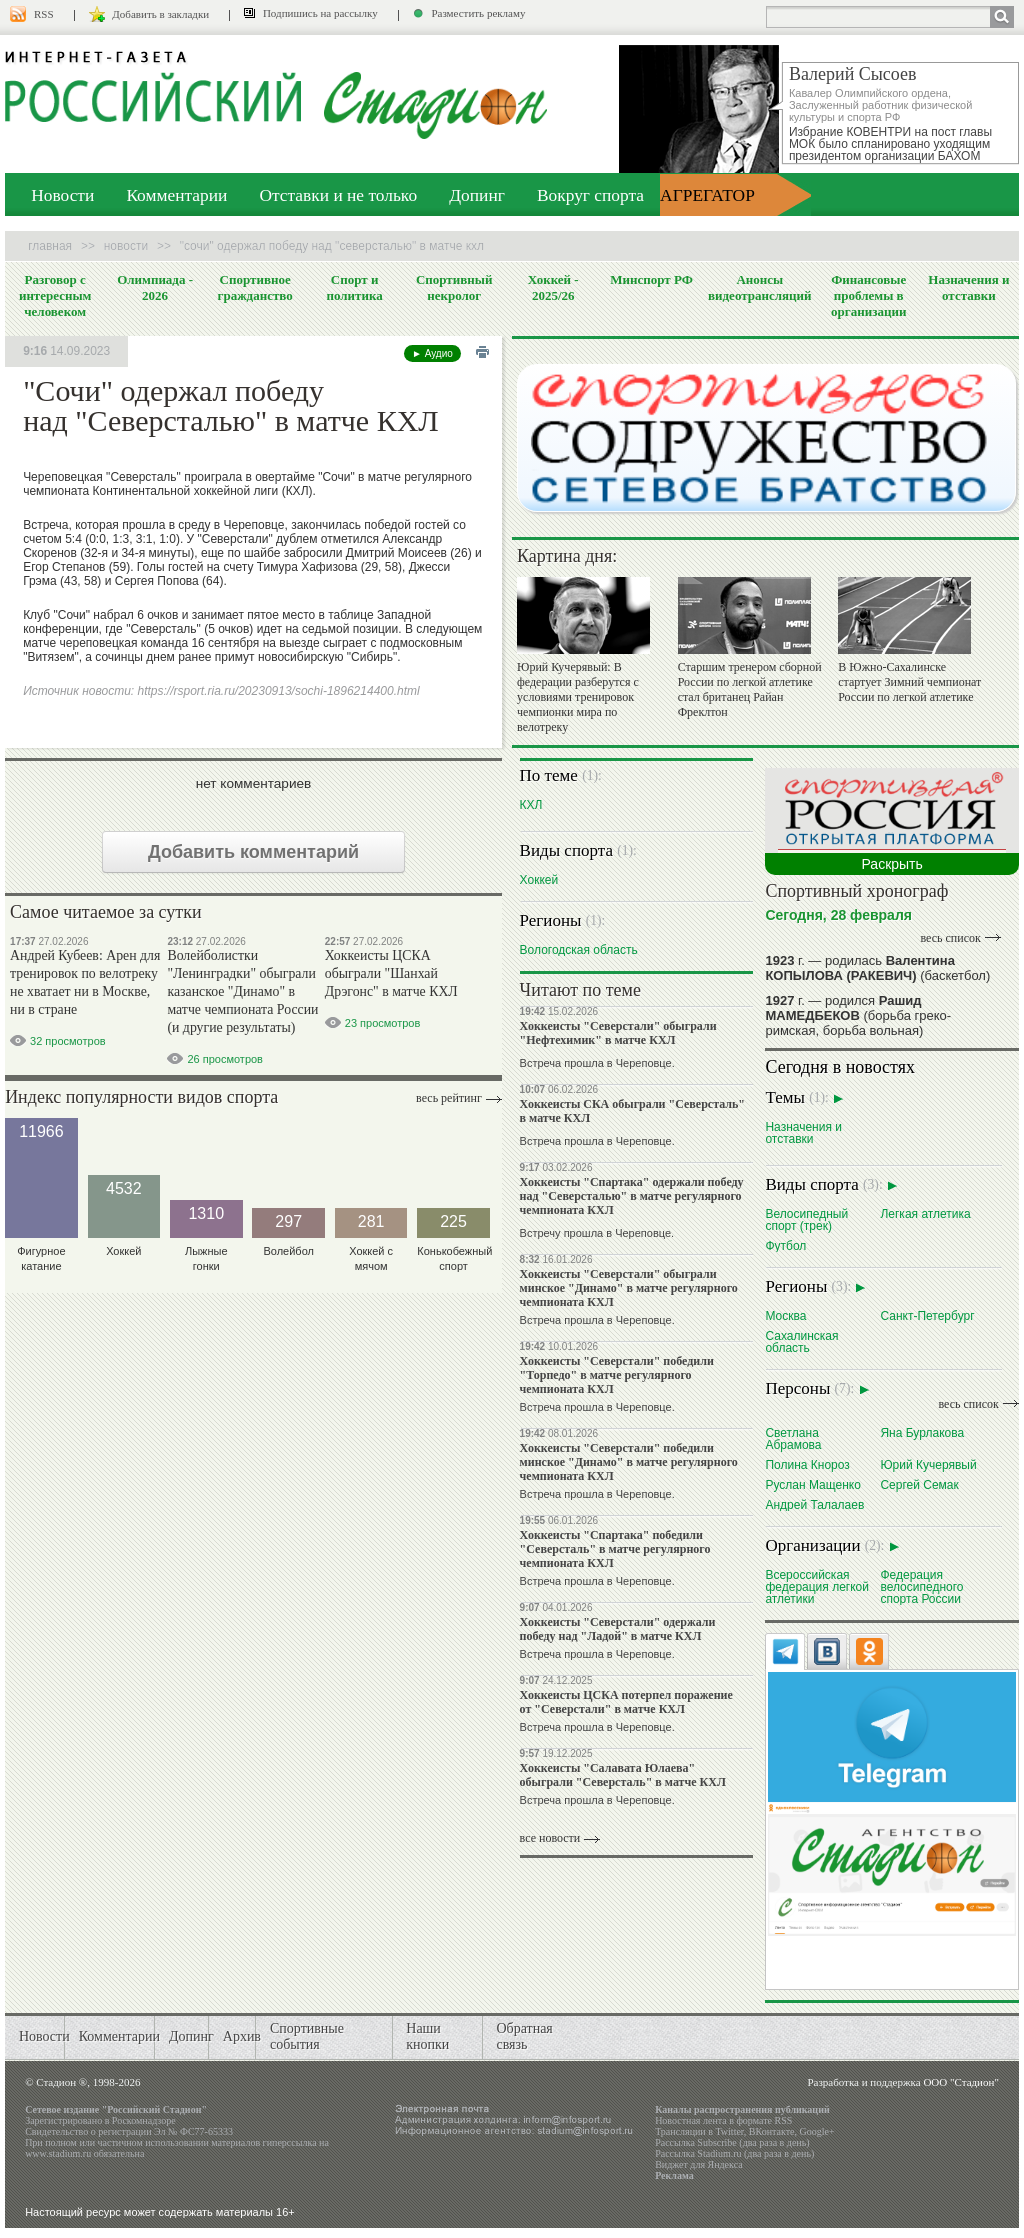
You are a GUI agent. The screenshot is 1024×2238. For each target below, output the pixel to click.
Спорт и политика (354, 287)
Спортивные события (307, 2036)
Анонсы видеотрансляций (760, 287)
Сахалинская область (801, 1341)
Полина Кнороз (807, 1464)
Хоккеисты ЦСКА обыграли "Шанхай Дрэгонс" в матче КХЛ (391, 973)
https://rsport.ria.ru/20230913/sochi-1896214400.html (278, 691)
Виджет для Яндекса (699, 2164)
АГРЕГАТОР (707, 195)
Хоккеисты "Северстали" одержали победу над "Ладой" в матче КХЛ (618, 1629)
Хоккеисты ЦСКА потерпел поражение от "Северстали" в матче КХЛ (626, 1702)
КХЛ (531, 804)
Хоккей (539, 879)
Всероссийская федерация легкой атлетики (817, 1586)
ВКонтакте (772, 2131)
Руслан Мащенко (812, 1484)
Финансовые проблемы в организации (868, 295)
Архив (242, 2036)
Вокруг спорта (590, 195)
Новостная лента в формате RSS (723, 2120)
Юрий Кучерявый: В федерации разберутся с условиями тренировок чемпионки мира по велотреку (578, 697)
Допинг (477, 195)
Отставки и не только (338, 195)
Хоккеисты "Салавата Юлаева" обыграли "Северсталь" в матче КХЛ (623, 1775)
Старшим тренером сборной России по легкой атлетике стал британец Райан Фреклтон (750, 689)
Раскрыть (891, 864)
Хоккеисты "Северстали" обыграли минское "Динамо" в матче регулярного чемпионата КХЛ (629, 1288)
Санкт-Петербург (927, 1315)
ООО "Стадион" (960, 2082)
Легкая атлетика (925, 1213)
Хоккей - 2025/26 (553, 287)
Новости (62, 195)
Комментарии (176, 195)
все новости (550, 1838)
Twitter (729, 2131)
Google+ (816, 2131)
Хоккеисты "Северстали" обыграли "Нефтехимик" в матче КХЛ (618, 1033)
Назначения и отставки (968, 287)
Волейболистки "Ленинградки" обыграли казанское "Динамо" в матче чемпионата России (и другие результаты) (242, 991)
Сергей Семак (919, 1484)
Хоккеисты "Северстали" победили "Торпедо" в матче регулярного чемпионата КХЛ (617, 1375)
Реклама (674, 2175)
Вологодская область (579, 949)
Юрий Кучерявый (928, 1464)
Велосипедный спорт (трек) (806, 1219)
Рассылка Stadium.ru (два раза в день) (734, 2153)
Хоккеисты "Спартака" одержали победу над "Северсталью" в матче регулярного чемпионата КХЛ (632, 1196)
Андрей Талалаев (814, 1504)
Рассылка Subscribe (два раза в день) (732, 2142)
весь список (951, 938)
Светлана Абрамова (793, 1438)
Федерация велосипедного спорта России (921, 1586)
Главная (50, 246)
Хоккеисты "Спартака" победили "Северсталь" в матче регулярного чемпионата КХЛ (615, 1549)
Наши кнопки (427, 2036)
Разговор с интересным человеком (55, 295)
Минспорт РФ (651, 279)
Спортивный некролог (454, 287)
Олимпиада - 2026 (155, 287)
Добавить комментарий (253, 852)
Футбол (785, 1245)
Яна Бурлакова (922, 1432)
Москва (785, 1315)
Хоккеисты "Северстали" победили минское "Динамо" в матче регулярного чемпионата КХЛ (629, 1462)
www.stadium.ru (58, 2153)
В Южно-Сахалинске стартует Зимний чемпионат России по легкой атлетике (909, 682)
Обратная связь (524, 2036)
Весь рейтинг (449, 1098)
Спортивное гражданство (255, 287)
